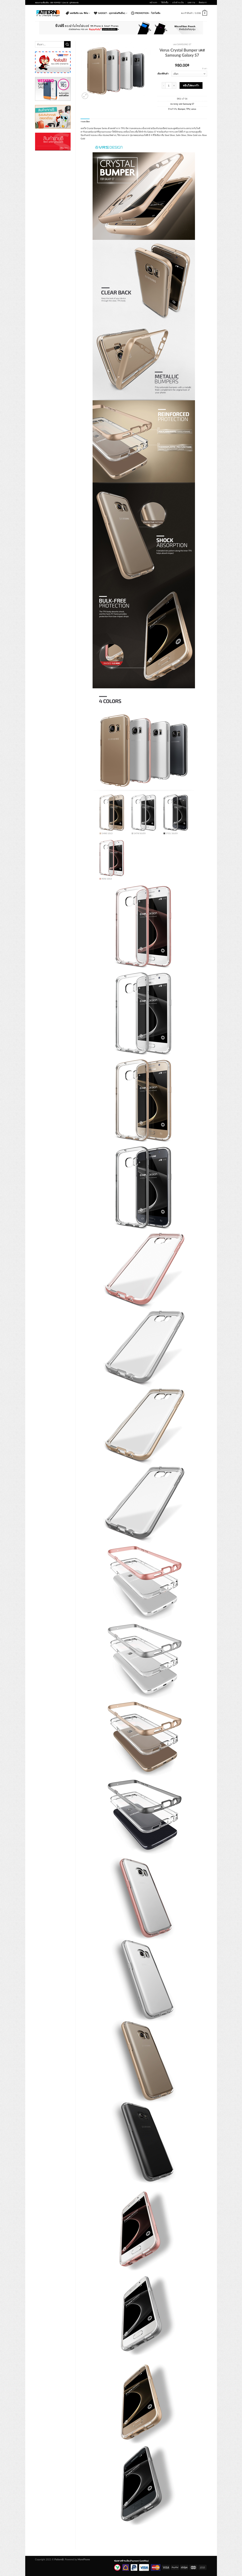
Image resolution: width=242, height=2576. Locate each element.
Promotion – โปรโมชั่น (145, 13)
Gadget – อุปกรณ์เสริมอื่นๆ (110, 13)
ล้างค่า (204, 68)
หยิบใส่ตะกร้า (191, 85)
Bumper (181, 109)
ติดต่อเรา (203, 2)
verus (193, 109)
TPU (188, 109)
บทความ (191, 2)
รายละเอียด (85, 122)
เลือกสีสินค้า (163, 73)
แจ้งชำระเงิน (178, 2)
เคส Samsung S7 (182, 44)
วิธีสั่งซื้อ (164, 2)
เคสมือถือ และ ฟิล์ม (78, 13)
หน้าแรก (153, 2)
